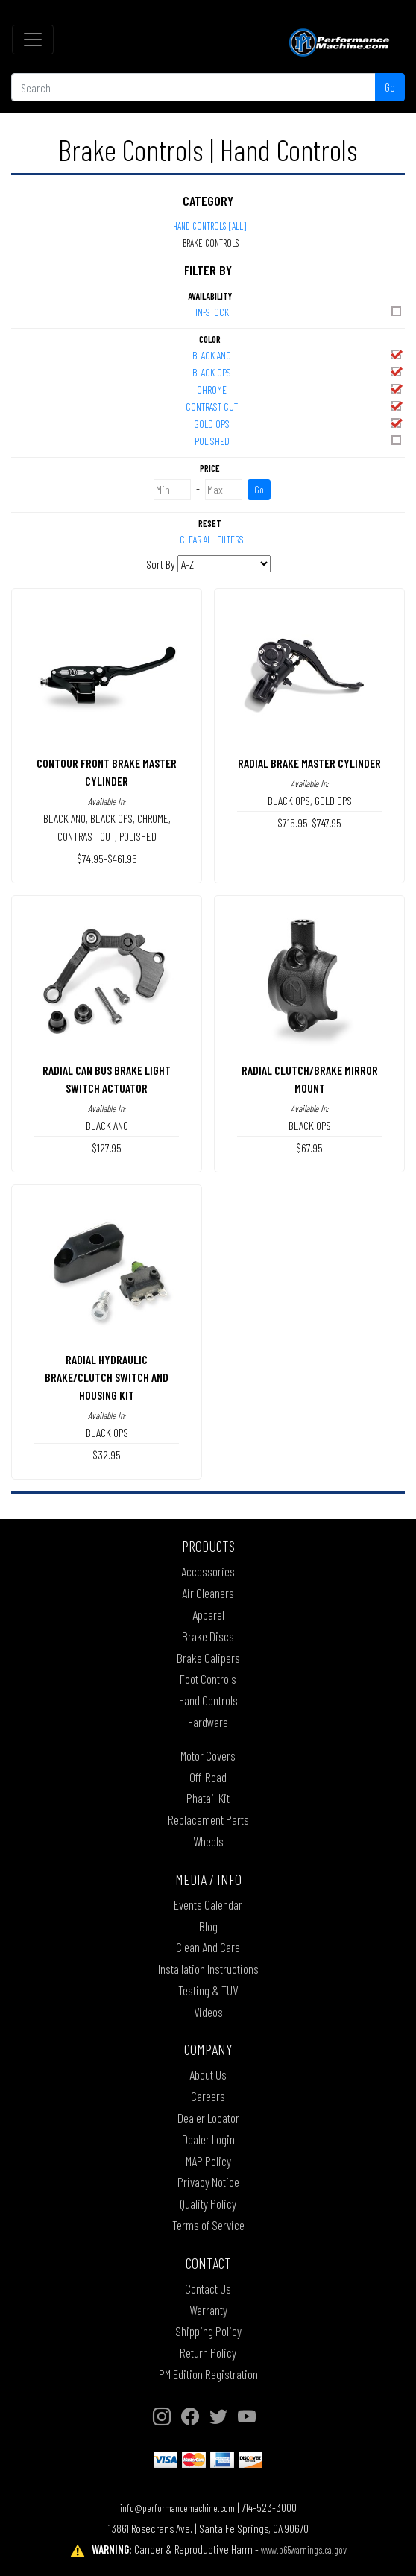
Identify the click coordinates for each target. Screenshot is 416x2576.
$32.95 (106, 1455)
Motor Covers (208, 1755)
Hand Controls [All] (209, 226)
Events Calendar (208, 1904)
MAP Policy (208, 2160)
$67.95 (309, 1147)
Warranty (208, 2309)
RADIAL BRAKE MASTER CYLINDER (309, 763)
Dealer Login (208, 2139)
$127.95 (107, 1147)
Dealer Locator (208, 2117)
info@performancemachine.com (177, 2507)
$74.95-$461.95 (107, 858)
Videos (208, 2011)
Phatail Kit (208, 1797)
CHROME (300, 389)
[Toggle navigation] (33, 39)
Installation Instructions (208, 1968)
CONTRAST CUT (294, 406)
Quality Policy (208, 2203)
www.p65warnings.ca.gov (304, 2549)
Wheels (208, 1841)
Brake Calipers (208, 1657)
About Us (208, 2074)
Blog (208, 1926)
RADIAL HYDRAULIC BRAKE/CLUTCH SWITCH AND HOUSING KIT (106, 1377)
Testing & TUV (208, 1990)
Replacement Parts (208, 1819)
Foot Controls (208, 1678)
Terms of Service (208, 2224)
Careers (208, 2096)
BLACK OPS (297, 371)
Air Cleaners (208, 1592)
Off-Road (208, 1777)
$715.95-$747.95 (309, 822)
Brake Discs (208, 1636)
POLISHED (299, 440)
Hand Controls (208, 1700)
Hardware (208, 1721)
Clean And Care (208, 1946)
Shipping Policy (208, 2330)
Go (390, 87)
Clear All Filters (212, 539)
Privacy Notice (208, 2181)
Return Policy (208, 2352)
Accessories (208, 1571)
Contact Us (208, 2288)
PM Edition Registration (208, 2374)
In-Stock (299, 311)
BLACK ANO (297, 354)
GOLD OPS (298, 423)
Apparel (208, 1614)
